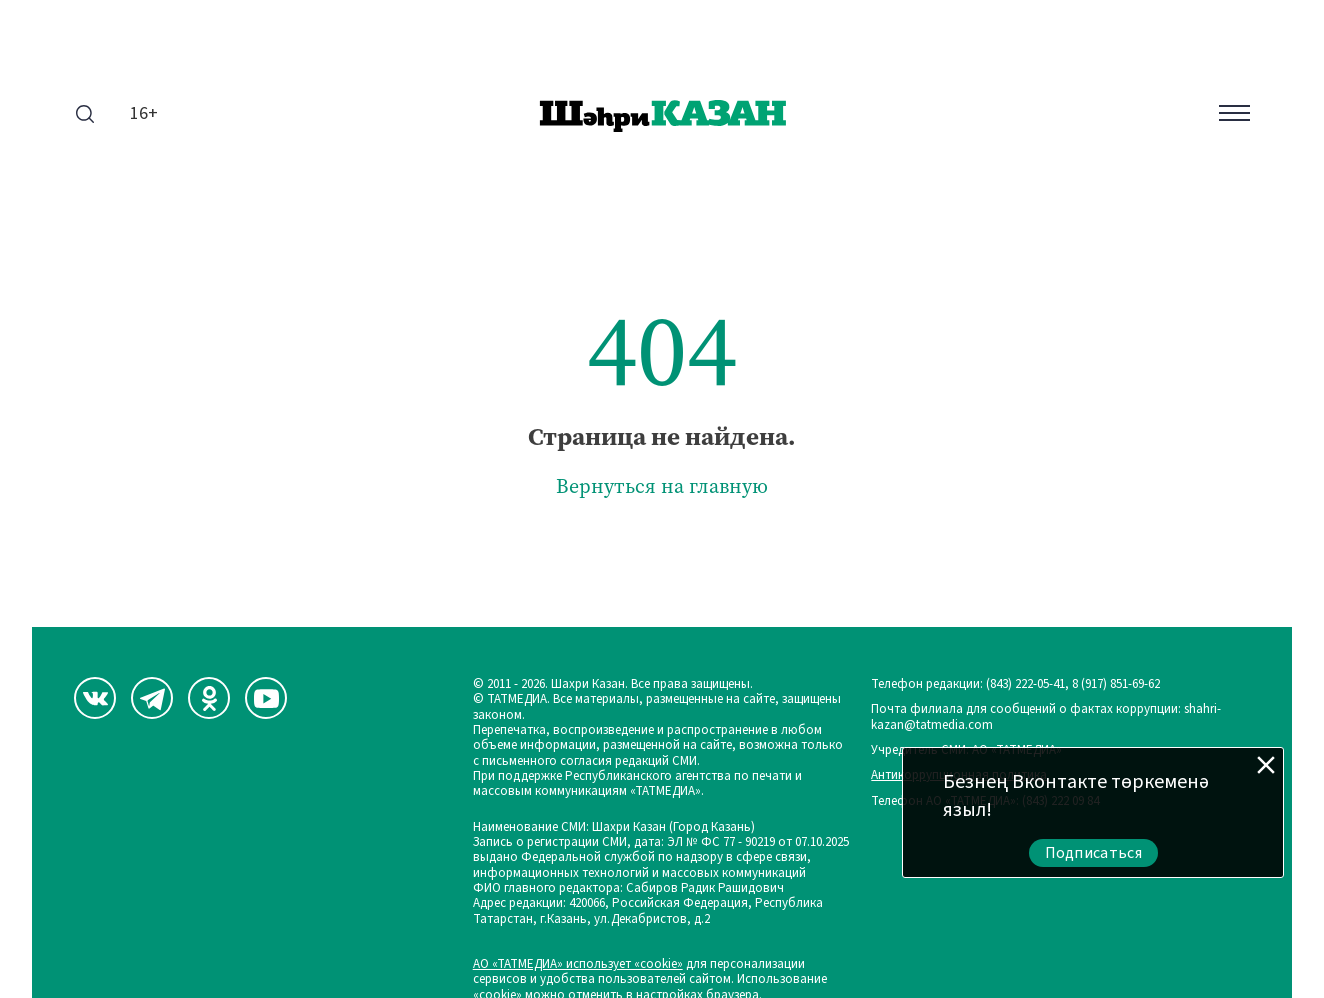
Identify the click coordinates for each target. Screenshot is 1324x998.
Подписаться (1094, 853)
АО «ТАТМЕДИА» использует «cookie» (578, 964)
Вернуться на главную (662, 486)
